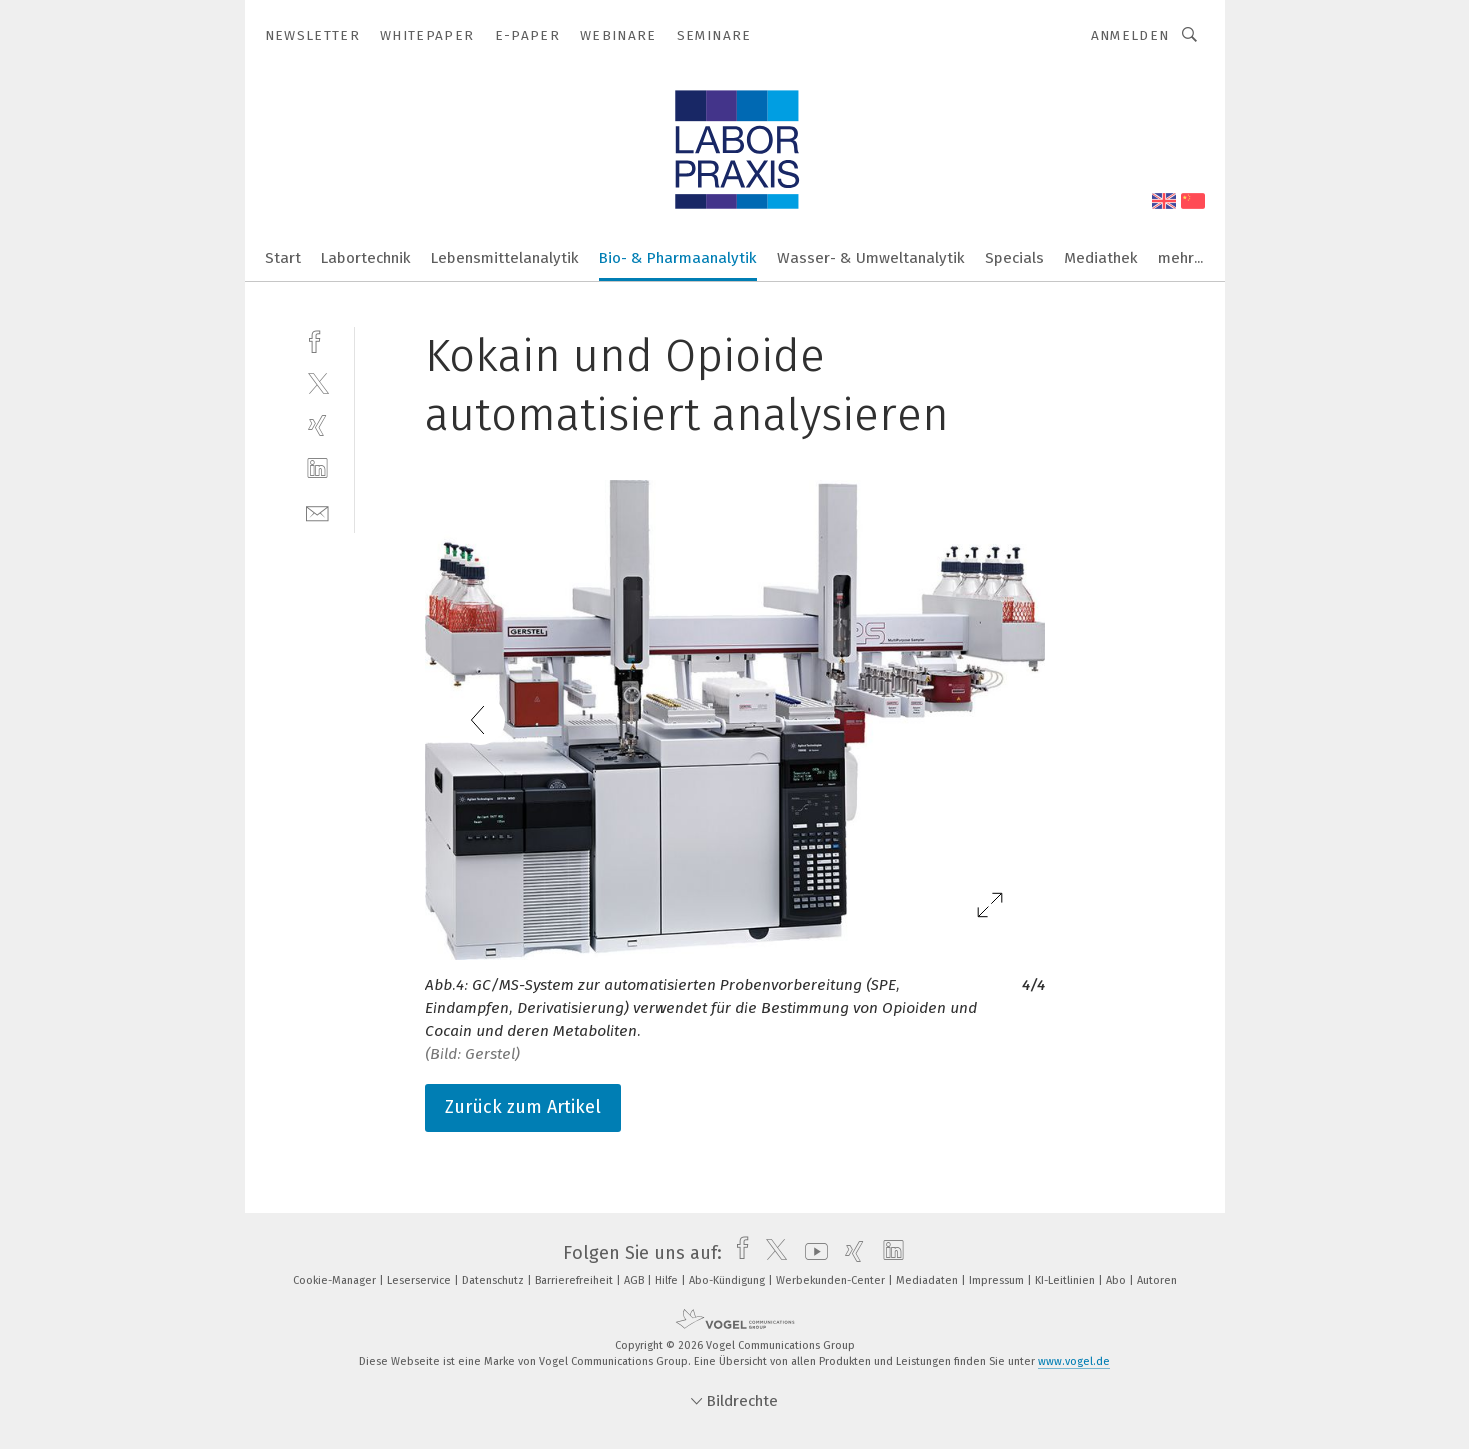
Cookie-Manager (336, 1280)
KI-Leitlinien (1066, 1280)
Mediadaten (928, 1280)
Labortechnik (366, 258)
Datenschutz (494, 1280)
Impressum (998, 1280)
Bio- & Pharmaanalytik (678, 258)
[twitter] (317, 382)
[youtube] (811, 1253)
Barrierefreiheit (575, 1280)
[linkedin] (317, 468)
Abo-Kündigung (728, 1280)
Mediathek (1101, 258)
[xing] (317, 425)
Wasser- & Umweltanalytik (871, 258)
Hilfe (668, 1280)
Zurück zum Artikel (523, 1107)
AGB (635, 1280)
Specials (1014, 258)
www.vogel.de (1074, 1361)
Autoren (1157, 1280)
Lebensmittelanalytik (505, 258)
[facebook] (317, 339)
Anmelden (1130, 35)
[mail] (317, 511)
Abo (1117, 1280)
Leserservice (420, 1280)
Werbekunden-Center (832, 1280)
